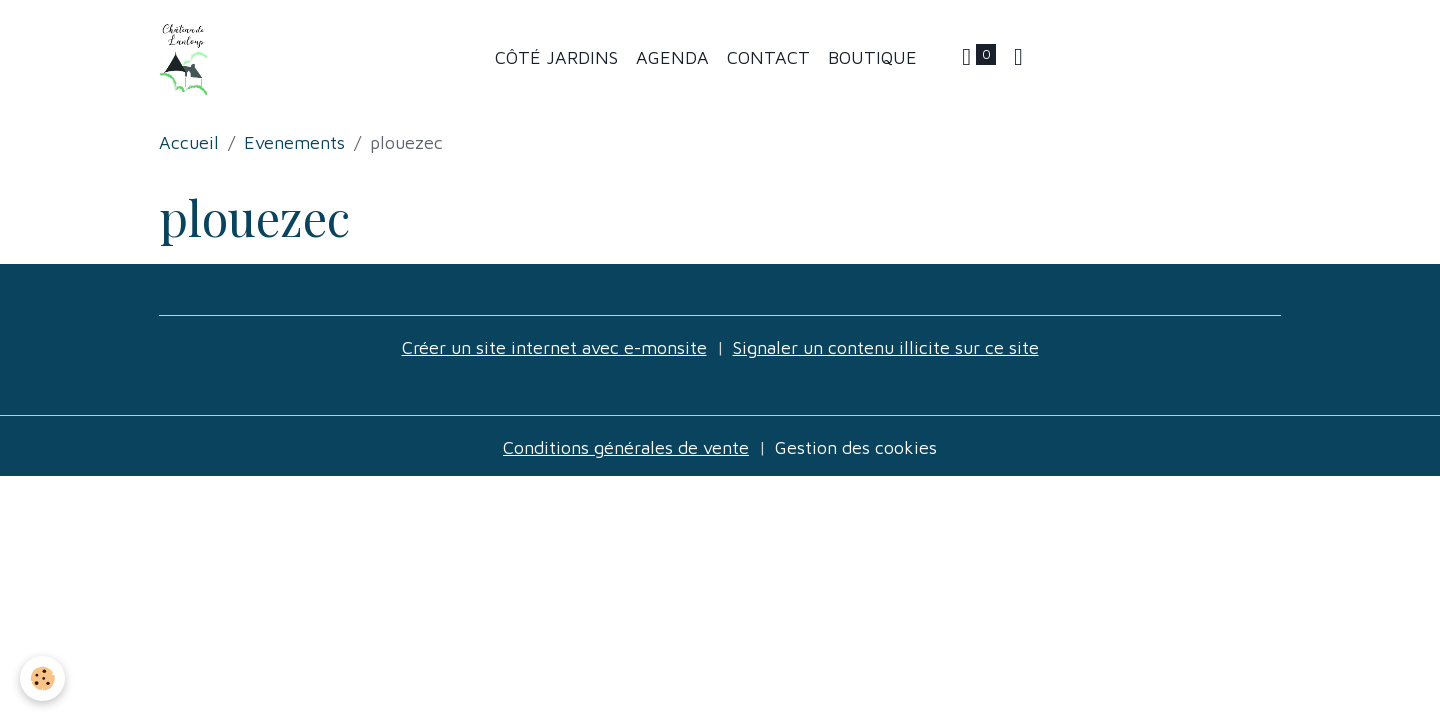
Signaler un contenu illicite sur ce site (886, 347)
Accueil (189, 142)
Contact (768, 57)
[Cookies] (42, 678)
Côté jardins (556, 57)
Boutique (872, 57)
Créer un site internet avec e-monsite (554, 347)
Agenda (672, 57)
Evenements (294, 142)
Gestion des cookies (856, 447)
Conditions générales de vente (626, 447)
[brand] (189, 58)
